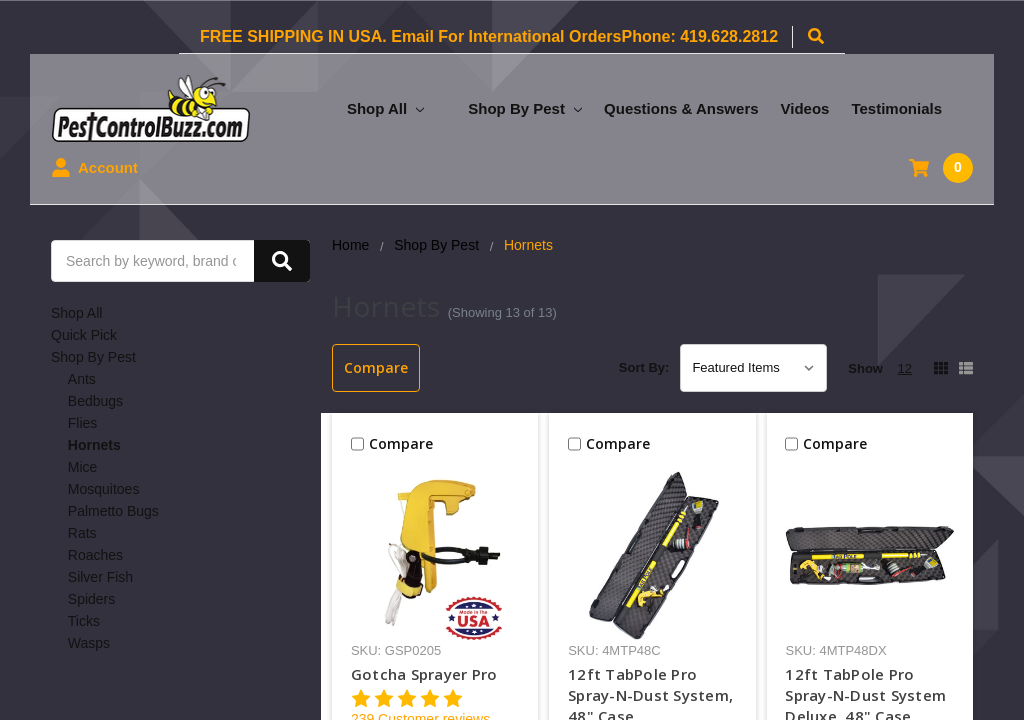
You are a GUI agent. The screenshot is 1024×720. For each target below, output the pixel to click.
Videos (805, 108)
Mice (83, 467)
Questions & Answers (681, 108)
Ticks (84, 621)
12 (905, 368)
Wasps (89, 643)
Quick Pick (84, 335)
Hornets (94, 445)
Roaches (95, 555)
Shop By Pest (525, 108)
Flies (83, 423)
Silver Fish (100, 577)
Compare (376, 367)
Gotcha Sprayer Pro (424, 674)
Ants (82, 379)
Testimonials (896, 108)
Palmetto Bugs (113, 511)
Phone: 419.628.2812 (699, 36)
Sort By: (644, 367)
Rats (82, 533)
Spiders (91, 599)
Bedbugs (95, 401)
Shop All (385, 108)
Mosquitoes (104, 489)
